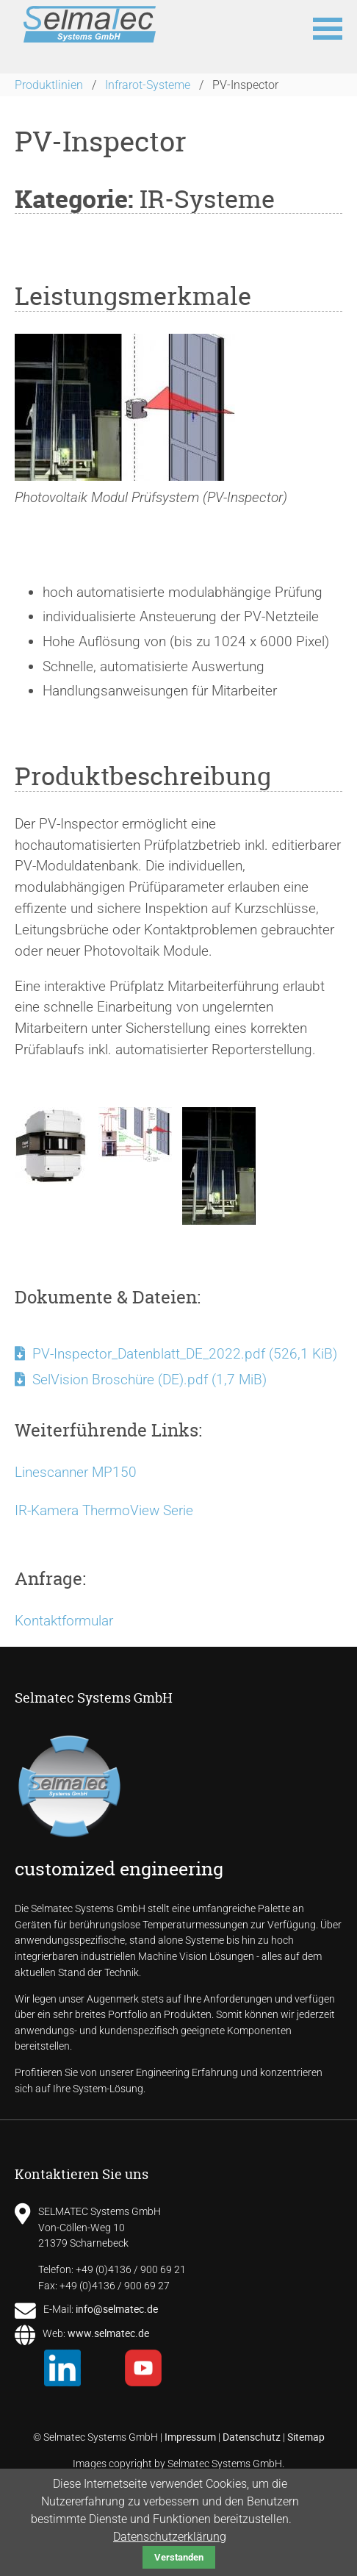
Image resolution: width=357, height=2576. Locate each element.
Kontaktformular (64, 1620)
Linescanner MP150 (76, 1472)
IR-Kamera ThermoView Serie (104, 1510)
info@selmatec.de (117, 2309)
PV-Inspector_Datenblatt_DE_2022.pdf (184, 1353)
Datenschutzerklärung (169, 2537)
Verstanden (178, 2557)
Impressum (190, 2437)
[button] (327, 27)
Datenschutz (252, 2437)
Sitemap (306, 2437)
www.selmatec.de (108, 2333)
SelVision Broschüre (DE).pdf (149, 1379)
